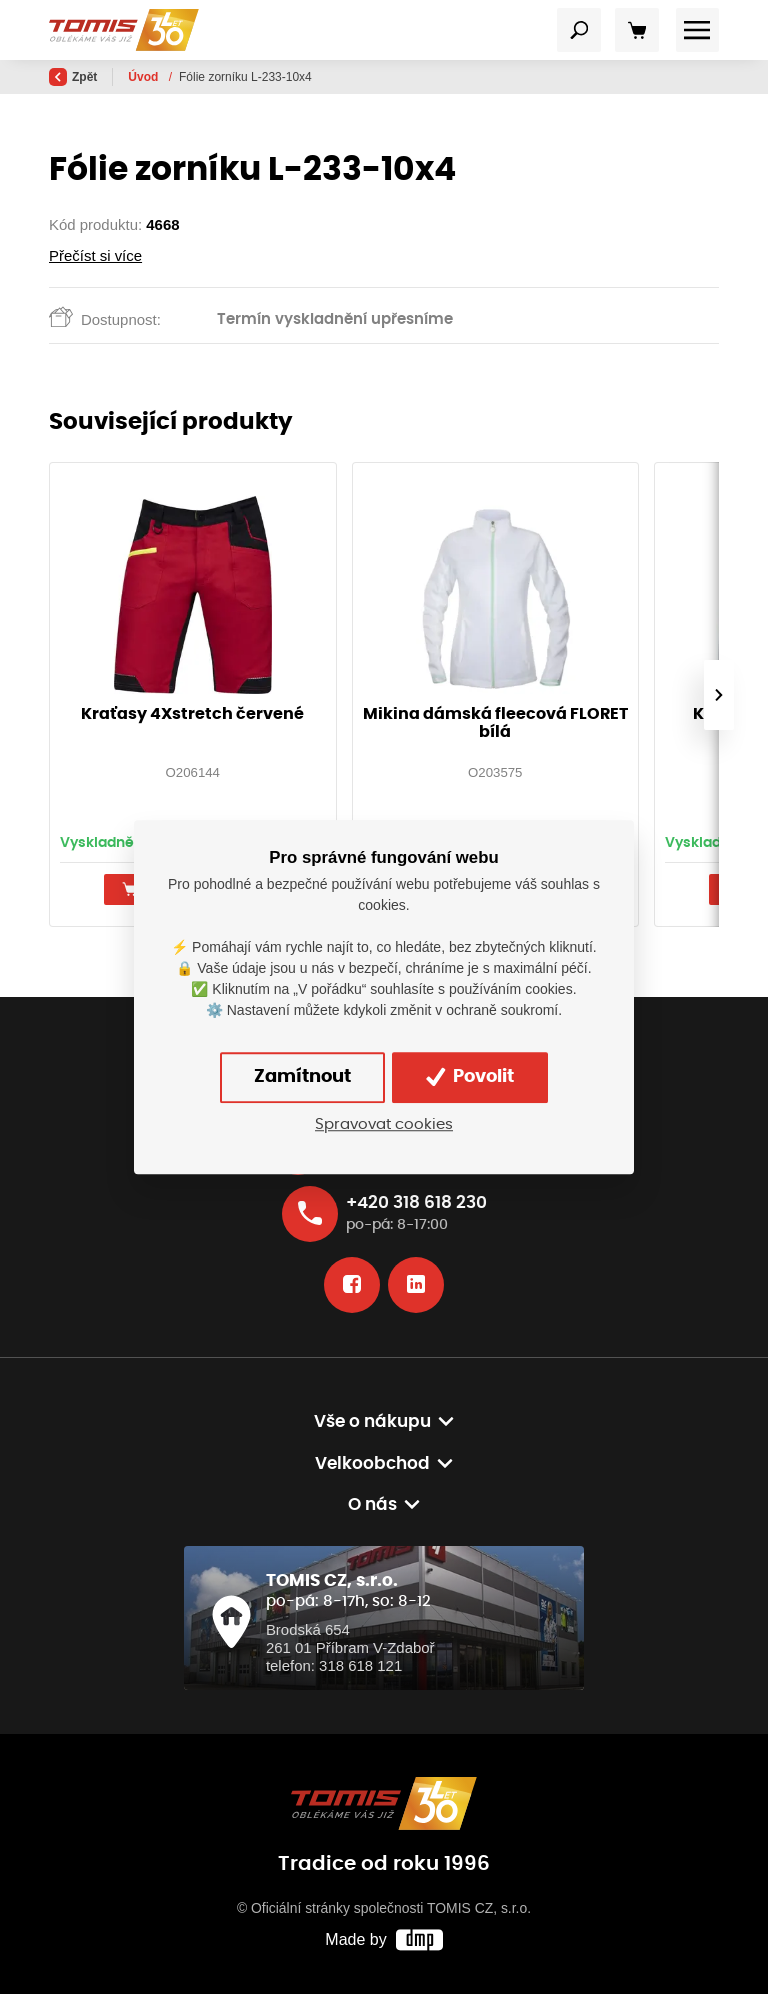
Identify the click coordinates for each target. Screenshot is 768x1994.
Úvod (144, 77)
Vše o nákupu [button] (372, 1422)
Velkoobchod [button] (372, 1464)
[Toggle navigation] (579, 30)
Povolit (470, 1077)
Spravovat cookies (384, 1124)
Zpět (73, 77)
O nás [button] (372, 1505)
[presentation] (719, 695)
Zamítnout (302, 1077)
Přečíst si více (95, 255)
